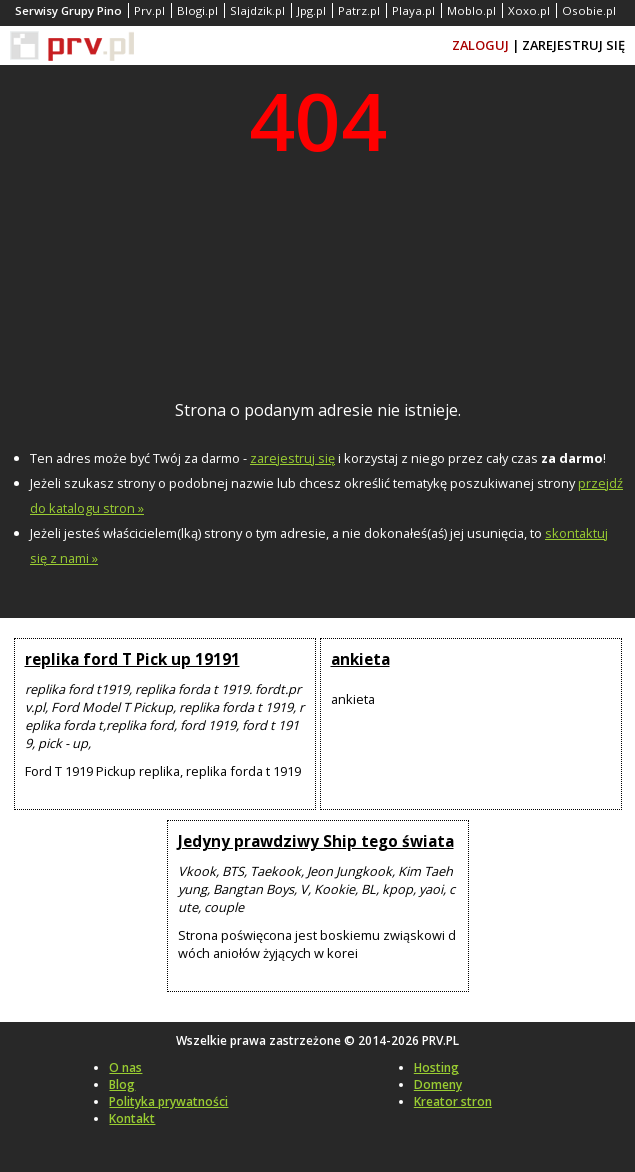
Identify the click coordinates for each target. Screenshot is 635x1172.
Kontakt (132, 1118)
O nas (125, 1067)
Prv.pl (149, 10)
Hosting (436, 1067)
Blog (122, 1084)
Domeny (438, 1084)
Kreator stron (453, 1101)
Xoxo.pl (529, 10)
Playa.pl (413, 10)
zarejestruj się (292, 458)
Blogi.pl (197, 10)
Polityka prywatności (168, 1101)
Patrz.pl (359, 10)
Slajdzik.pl (257, 10)
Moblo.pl (471, 10)
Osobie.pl (589, 10)
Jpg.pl (311, 10)
